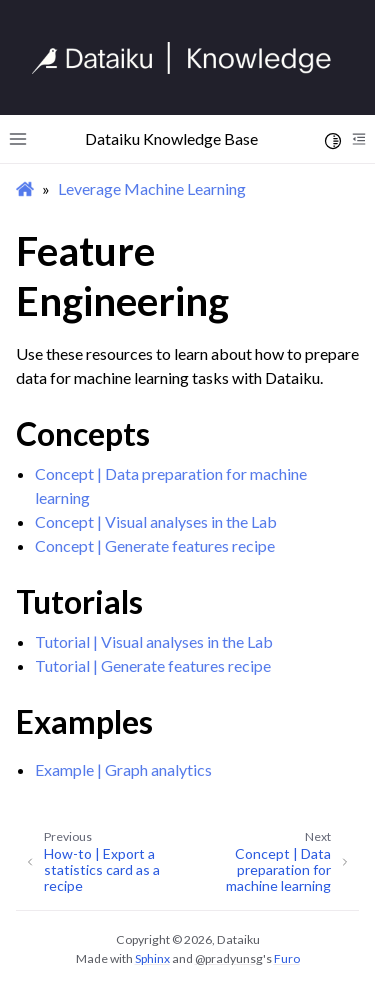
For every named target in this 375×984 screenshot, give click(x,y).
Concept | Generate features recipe (155, 545)
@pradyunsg (229, 958)
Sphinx (152, 958)
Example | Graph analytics (123, 769)
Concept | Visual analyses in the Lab (156, 521)
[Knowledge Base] (190, 58)
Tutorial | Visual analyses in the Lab (154, 641)
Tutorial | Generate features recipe (153, 665)
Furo (287, 958)
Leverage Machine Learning (152, 188)
